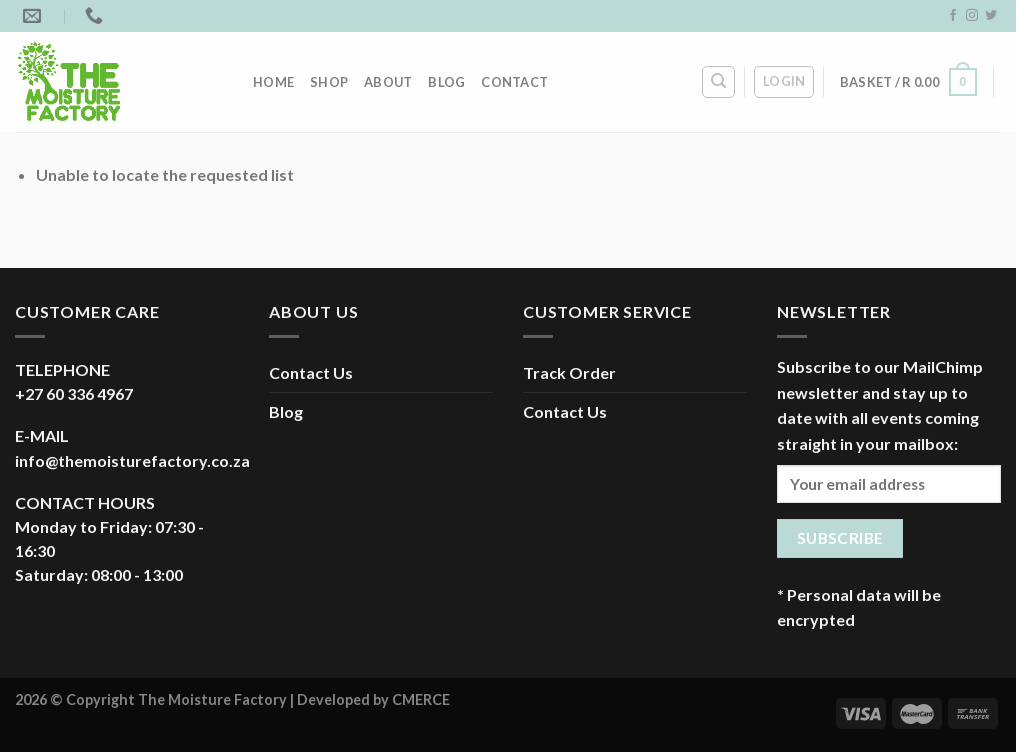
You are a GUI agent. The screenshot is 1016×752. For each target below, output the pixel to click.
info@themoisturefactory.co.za (132, 460)
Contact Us (311, 372)
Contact (514, 82)
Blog (446, 82)
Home (273, 82)
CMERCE (421, 699)
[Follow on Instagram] (972, 16)
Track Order (569, 372)
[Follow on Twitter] (991, 16)
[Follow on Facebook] (953, 16)
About (388, 82)
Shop (329, 82)
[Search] (718, 82)
